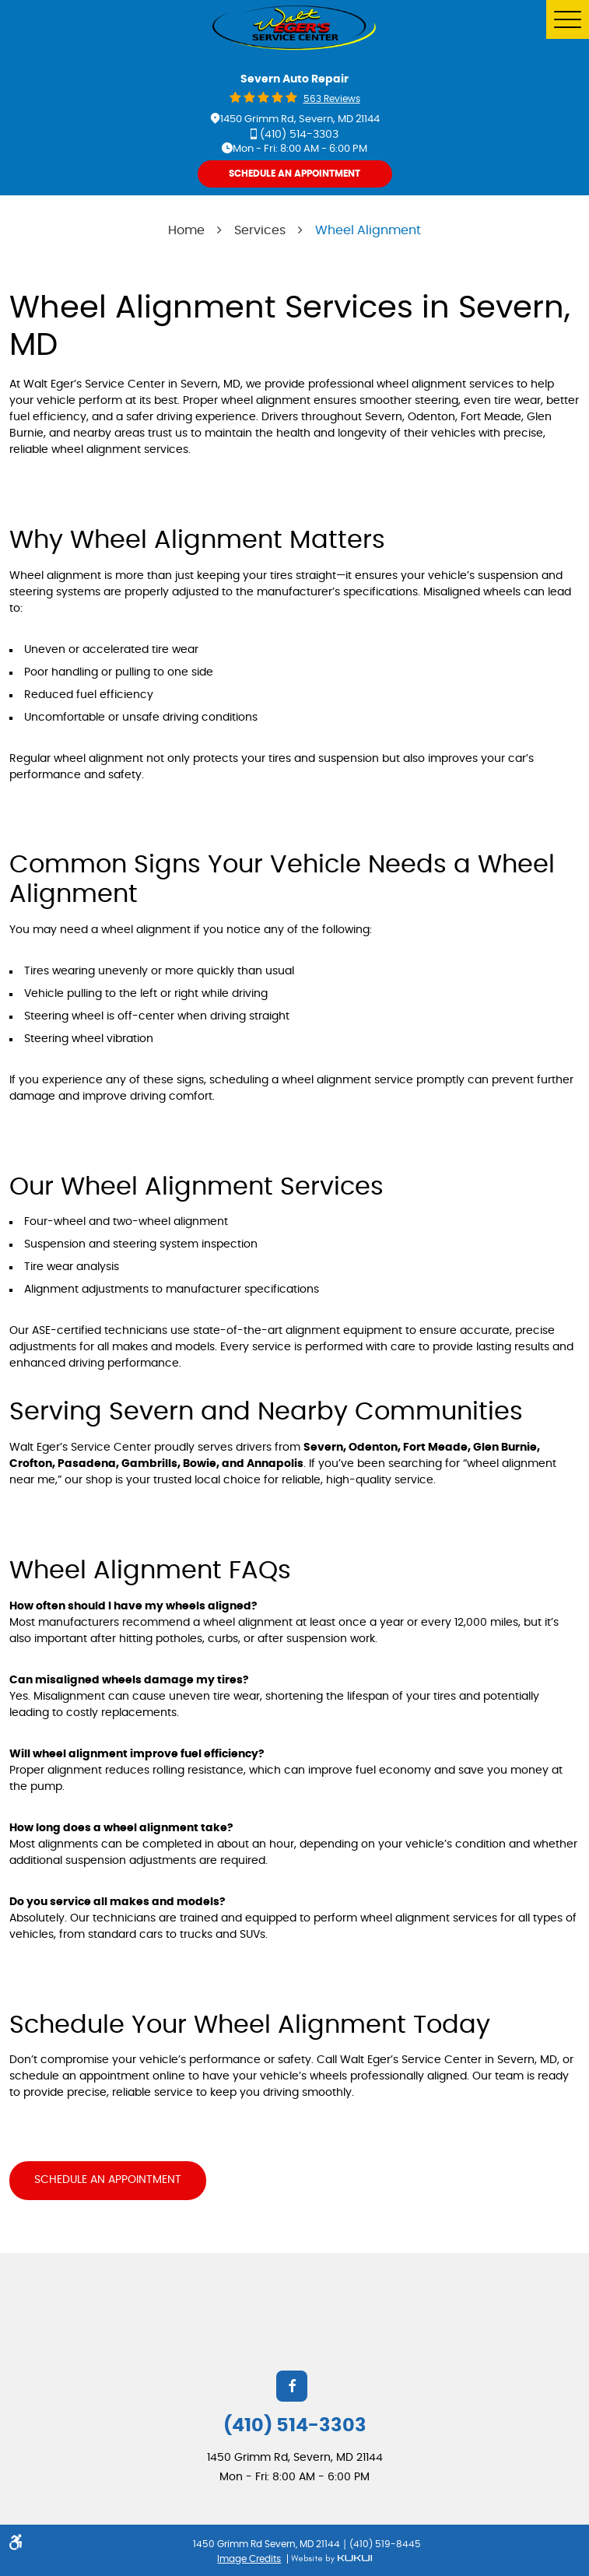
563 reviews (331, 99)
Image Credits (249, 2555)
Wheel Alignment (368, 230)
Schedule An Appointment (294, 173)
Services (260, 230)
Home (186, 230)
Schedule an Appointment (107, 2179)
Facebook (291, 2383)
